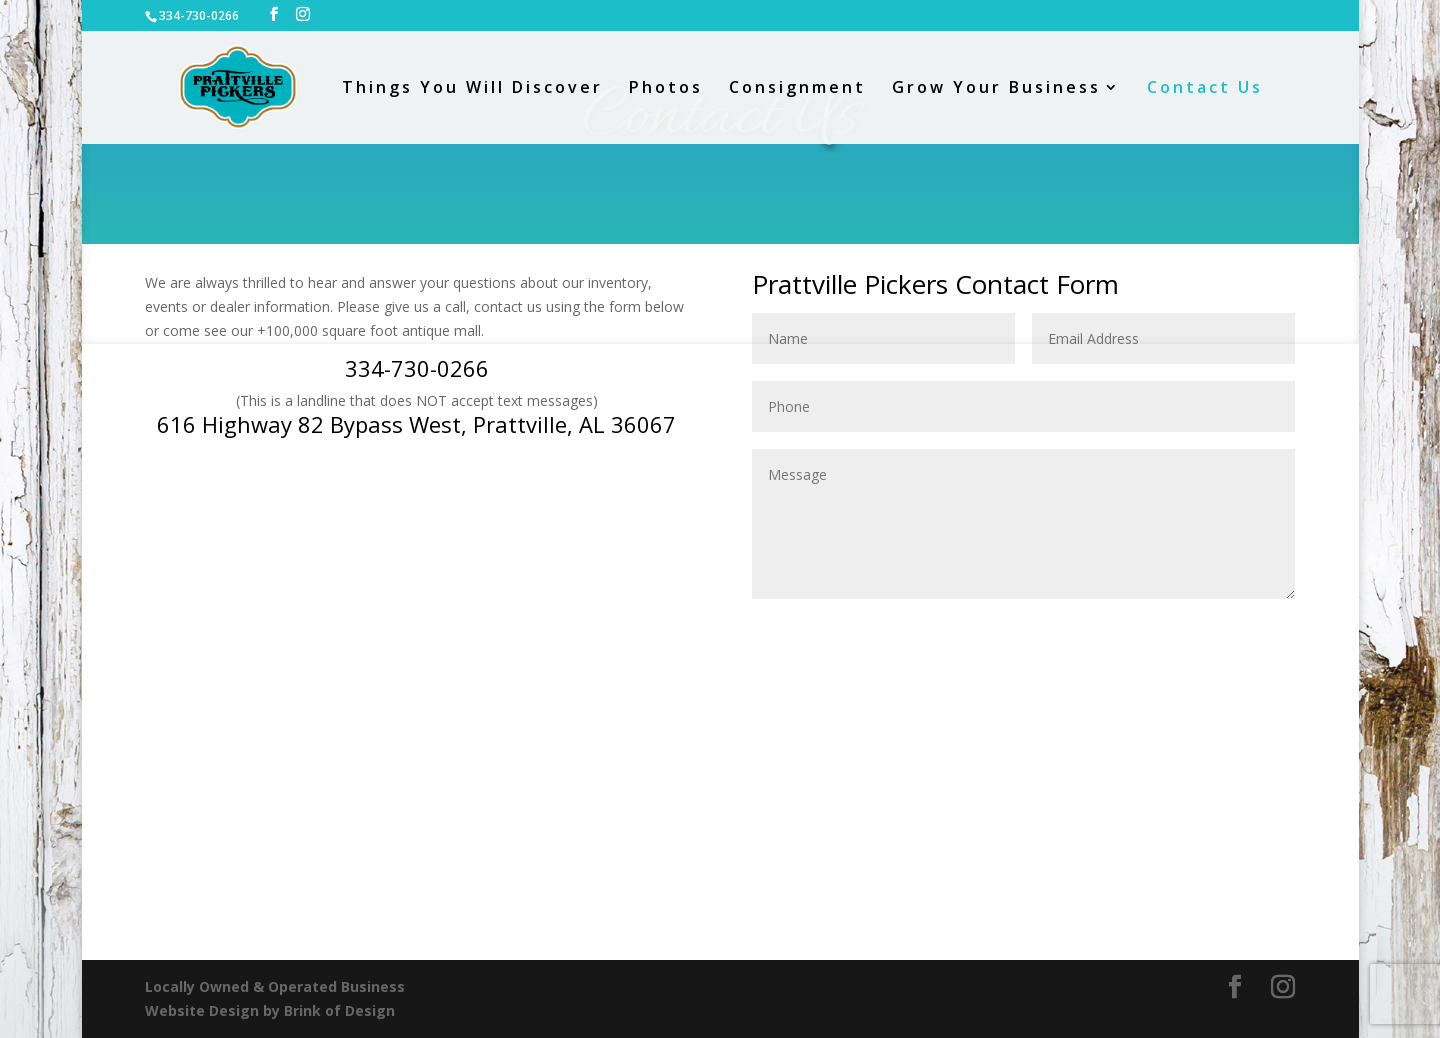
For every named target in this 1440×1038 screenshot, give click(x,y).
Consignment (797, 89)
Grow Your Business (996, 89)
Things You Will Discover (472, 89)
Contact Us (1205, 89)
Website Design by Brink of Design (270, 1010)
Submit (1238, 631)
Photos (666, 89)
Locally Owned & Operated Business (275, 986)
